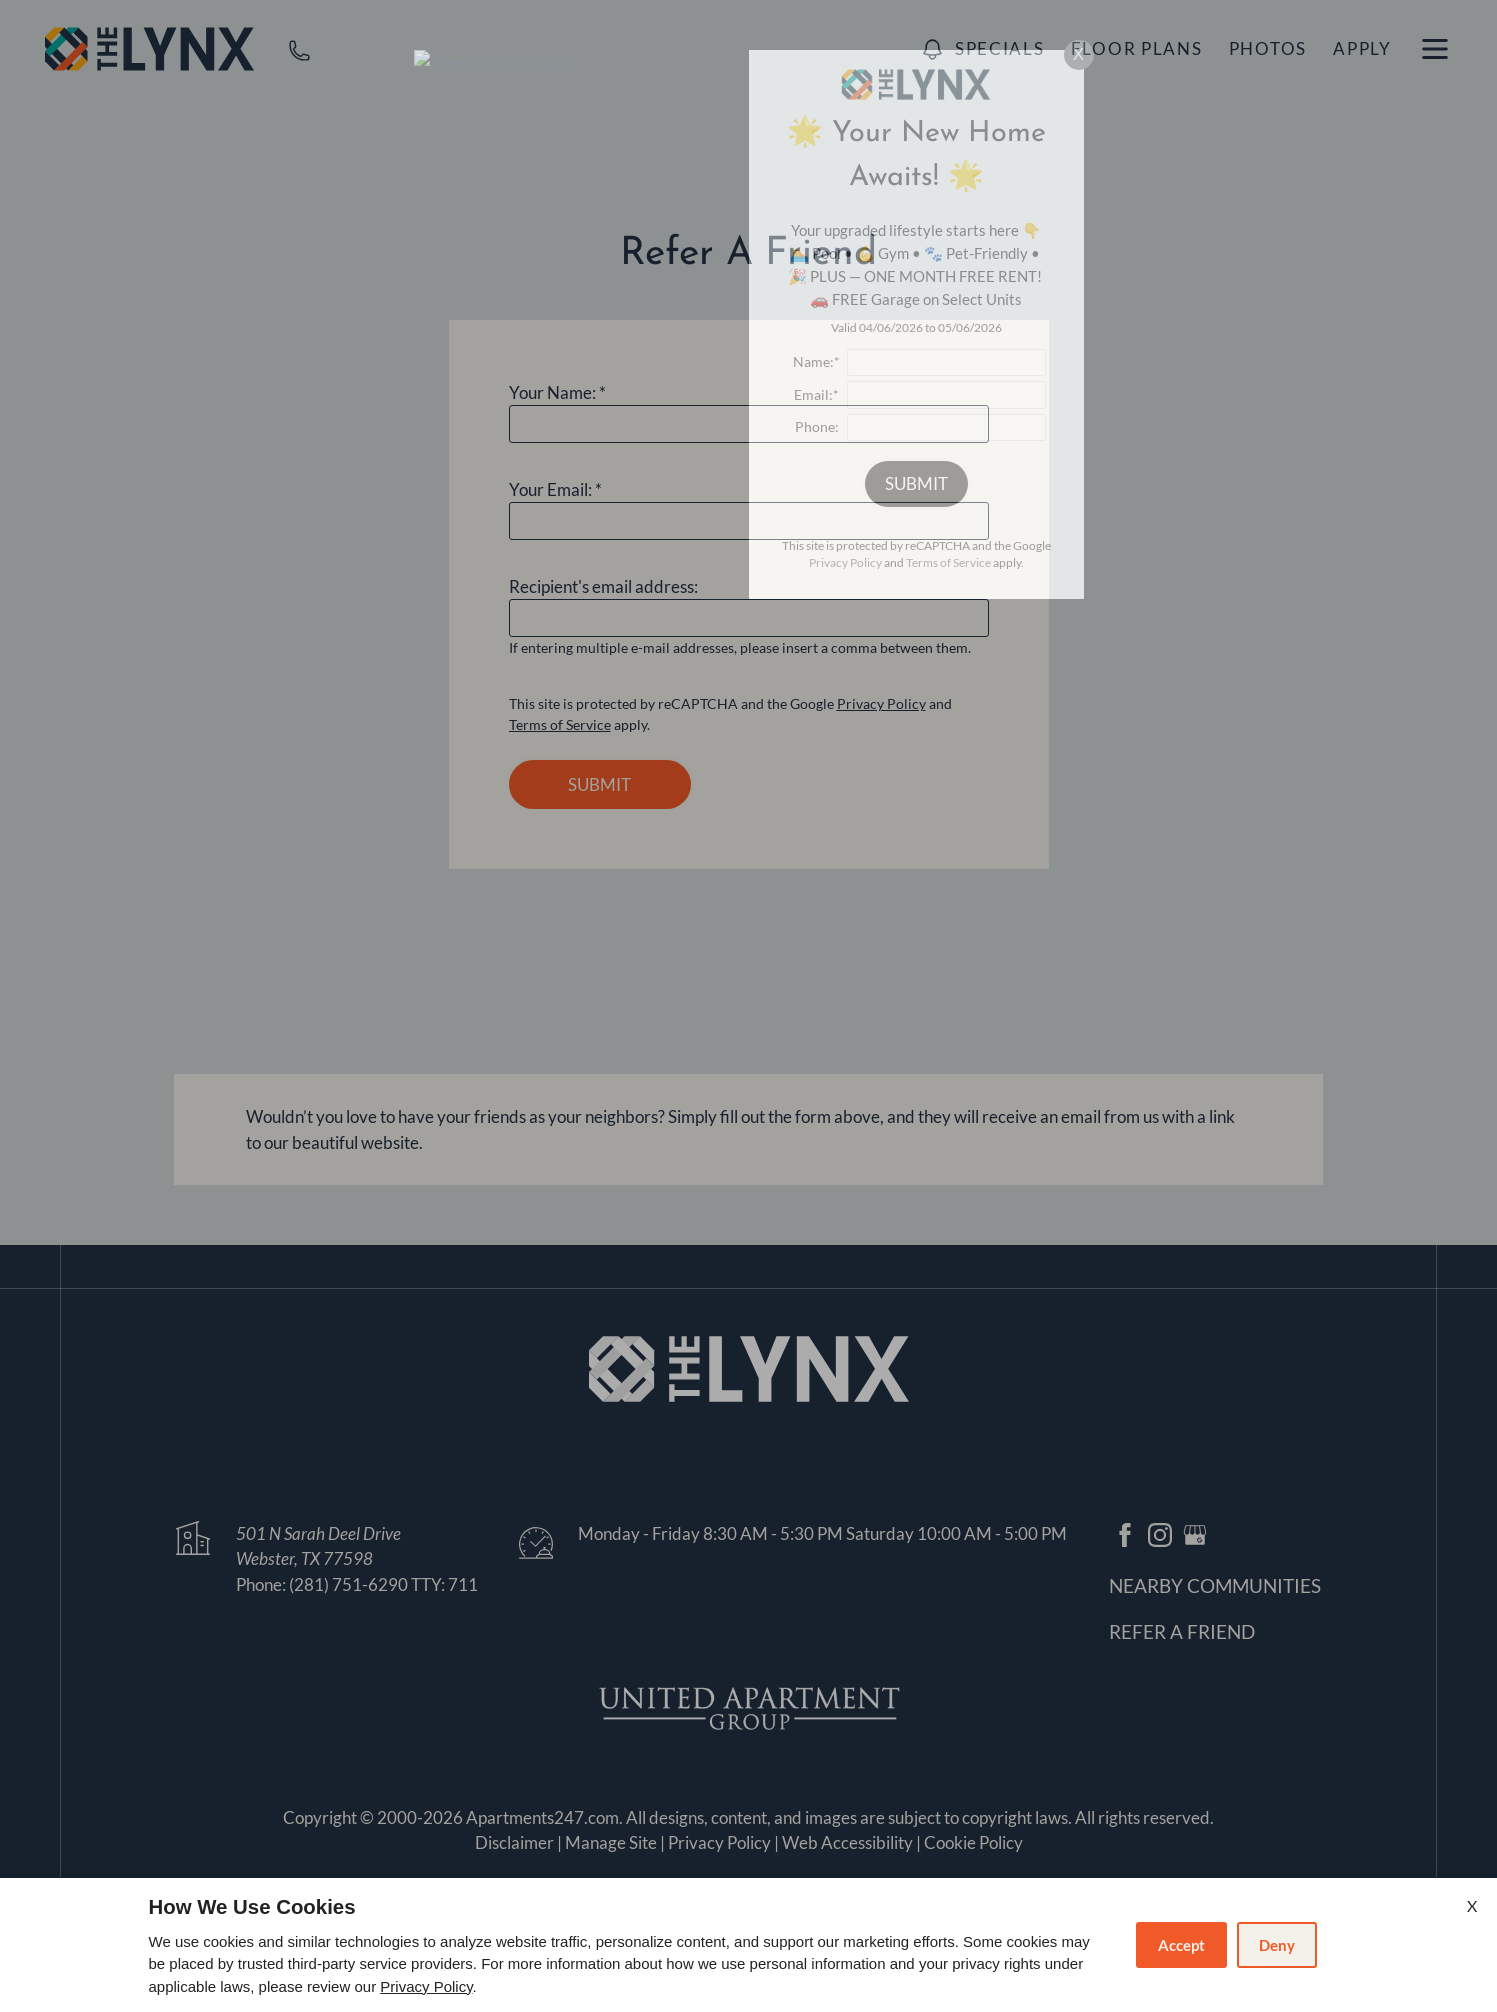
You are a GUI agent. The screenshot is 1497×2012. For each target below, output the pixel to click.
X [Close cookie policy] (1472, 1905)
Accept (1181, 1945)
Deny (1277, 1945)
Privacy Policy (426, 1986)
